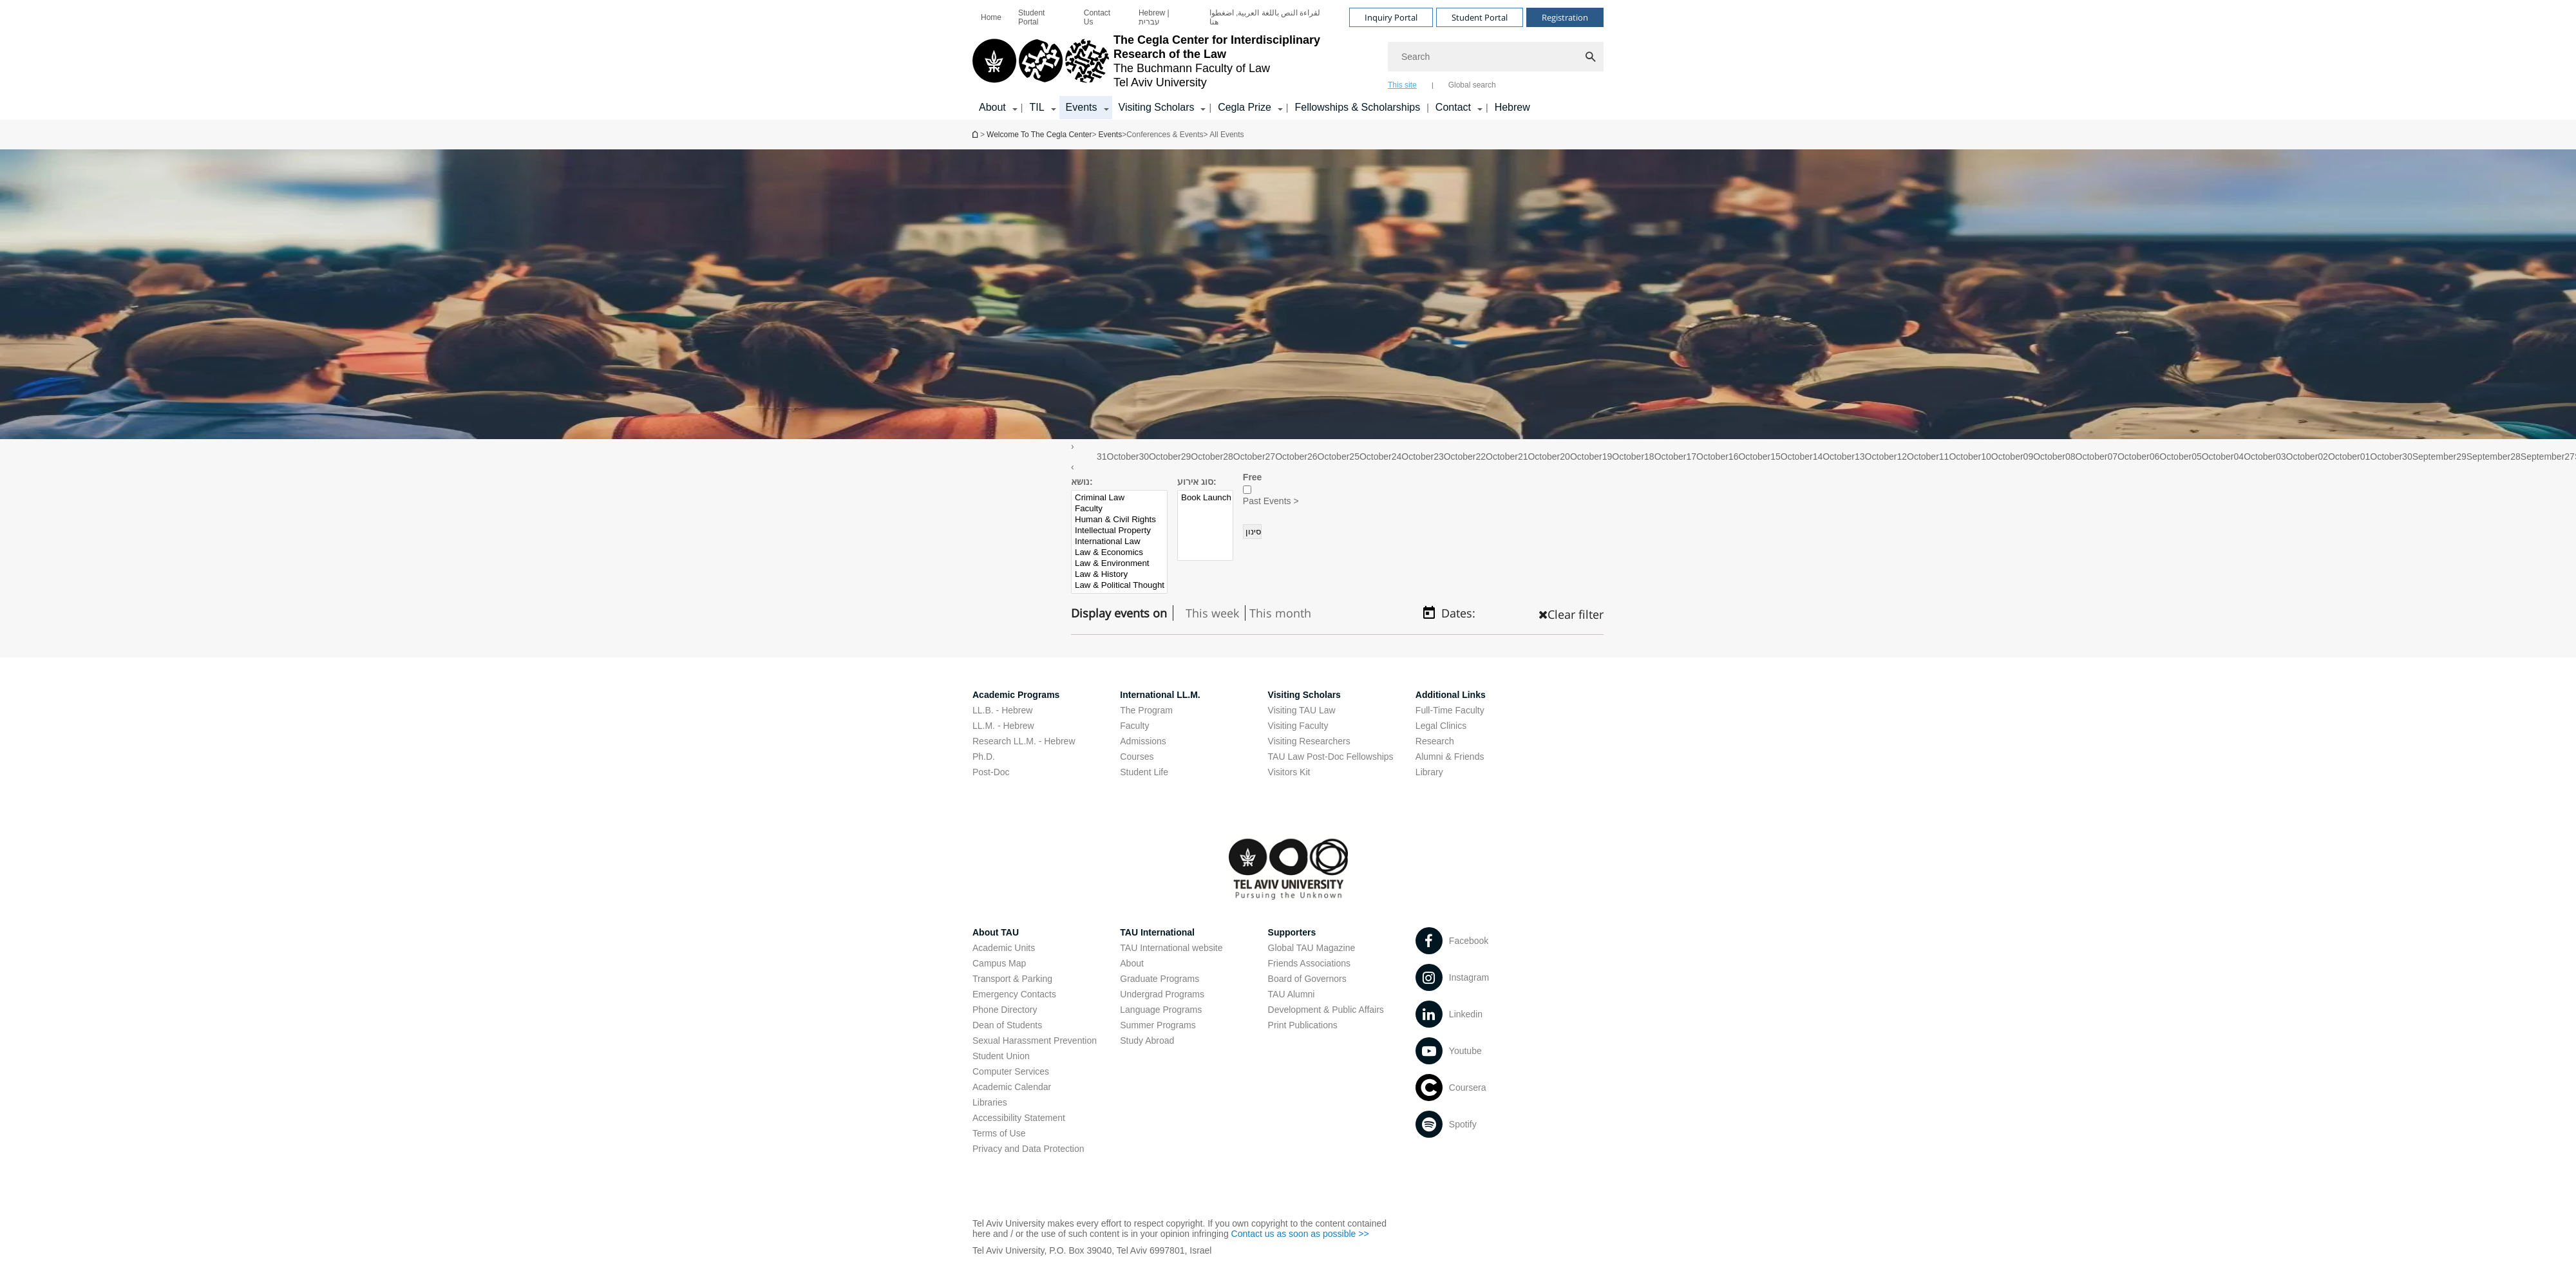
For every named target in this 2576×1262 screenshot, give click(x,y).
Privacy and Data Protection (1028, 1149)
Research (1435, 741)
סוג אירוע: (1197, 481)
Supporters (1292, 932)
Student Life (1144, 772)
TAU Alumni (1291, 994)
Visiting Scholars (1157, 107)
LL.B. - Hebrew (1002, 710)
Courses (1136, 756)
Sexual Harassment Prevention (1034, 1040)
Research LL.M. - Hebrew (1023, 741)
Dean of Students (1007, 1025)
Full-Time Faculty (1450, 710)
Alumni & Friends (1450, 756)
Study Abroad (1147, 1040)
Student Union (1001, 1056)
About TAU (995, 932)
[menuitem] (991, 17)
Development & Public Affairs (1326, 1009)
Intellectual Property (1120, 530)
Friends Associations (1309, 963)
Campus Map (999, 963)
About (992, 107)
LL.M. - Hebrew (1003, 725)
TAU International (1157, 932)
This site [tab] (1402, 84)
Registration (1565, 17)
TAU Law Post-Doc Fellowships (1331, 756)
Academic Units (1003, 948)
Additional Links (1451, 695)
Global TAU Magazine (1312, 948)
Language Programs (1161, 1009)
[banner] (1288, 60)
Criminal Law (1120, 498)
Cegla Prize (1244, 107)
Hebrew (1512, 107)
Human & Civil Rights (1120, 519)
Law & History (1120, 574)
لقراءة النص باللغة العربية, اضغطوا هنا (1265, 17)
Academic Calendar (1011, 1087)
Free (1252, 477)
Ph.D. (983, 756)
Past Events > (1271, 501)
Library (1429, 772)
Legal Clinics (1441, 725)
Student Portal (1031, 17)
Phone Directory (1004, 1009)
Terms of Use (998, 1133)
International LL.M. (1160, 695)
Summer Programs (1157, 1025)
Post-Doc (991, 772)
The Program (1146, 710)
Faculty (1120, 509)
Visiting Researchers (1309, 741)
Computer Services (1010, 1071)
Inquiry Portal (1391, 17)
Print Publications (1303, 1025)
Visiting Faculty (1298, 725)
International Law (1120, 541)
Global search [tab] (1472, 84)
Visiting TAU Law (1302, 710)
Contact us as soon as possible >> (1300, 1234)
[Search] (1496, 56)
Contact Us (1097, 17)
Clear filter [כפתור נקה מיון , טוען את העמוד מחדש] (1571, 614)
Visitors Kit (1289, 772)
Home (991, 17)
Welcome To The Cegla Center (976, 134)
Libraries (989, 1102)
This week (1212, 613)
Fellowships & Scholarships (1357, 107)
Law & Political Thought (1120, 585)
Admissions (1143, 741)
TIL (1036, 107)
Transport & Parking (1012, 979)
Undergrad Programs (1162, 994)
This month (1280, 613)
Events (1081, 107)
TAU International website (1171, 948)
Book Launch (1206, 498)
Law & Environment (1120, 563)
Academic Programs (1015, 695)
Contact (1453, 107)
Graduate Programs (1159, 979)
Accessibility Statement (1018, 1118)
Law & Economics (1120, 552)
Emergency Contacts (1014, 994)
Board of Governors (1307, 979)
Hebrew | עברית (1154, 17)
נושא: (1082, 481)
